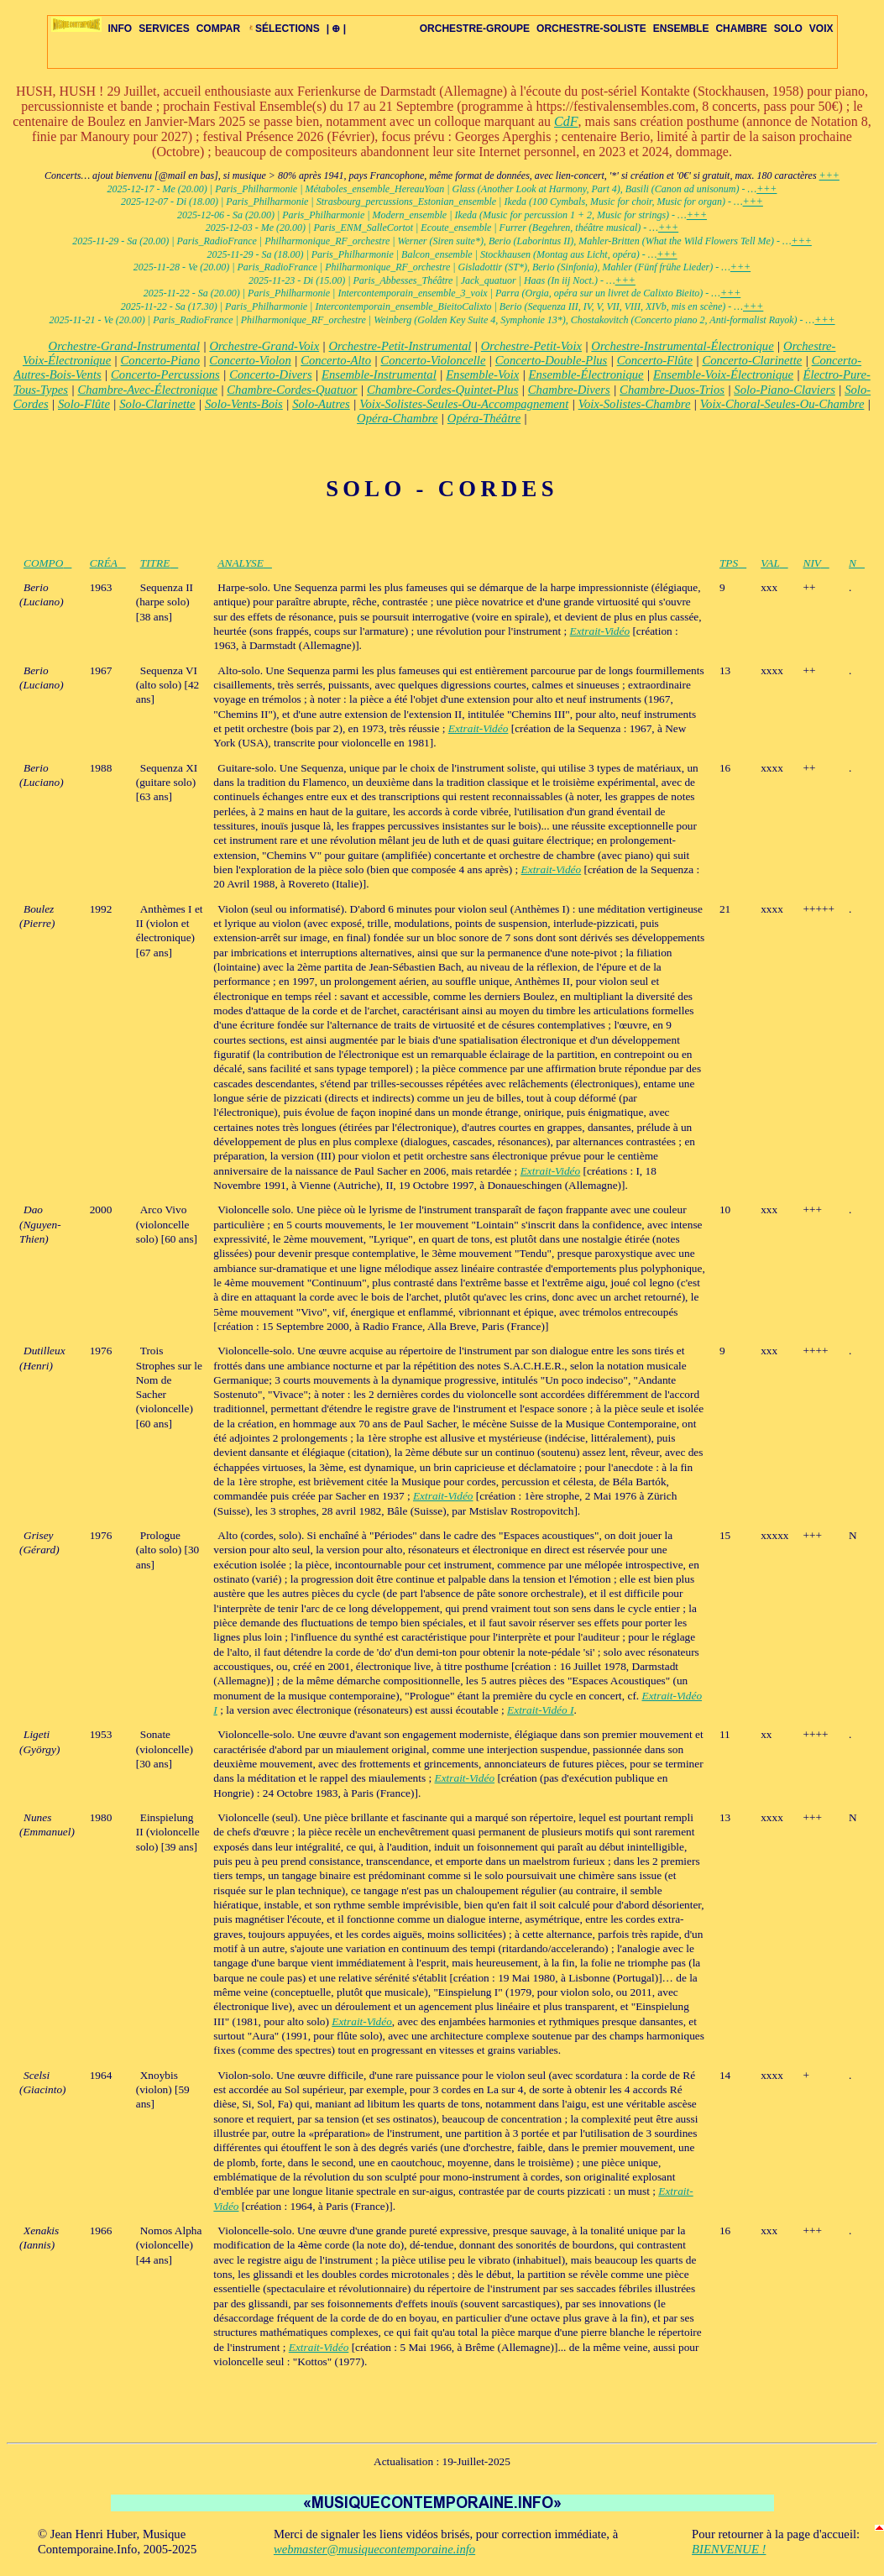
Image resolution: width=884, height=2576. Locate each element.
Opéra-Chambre (397, 418)
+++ (829, 175)
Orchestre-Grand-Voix (264, 346)
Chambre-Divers (569, 389)
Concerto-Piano (160, 360)
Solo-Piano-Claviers (784, 389)
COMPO (47, 563)
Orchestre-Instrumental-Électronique (682, 346)
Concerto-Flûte (655, 360)
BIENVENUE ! (729, 2549)
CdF (566, 121)
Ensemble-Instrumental (379, 374)
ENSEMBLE (681, 28)
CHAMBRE (740, 28)
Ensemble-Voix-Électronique (723, 374)
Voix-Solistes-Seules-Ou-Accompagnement (463, 404)
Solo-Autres (321, 404)
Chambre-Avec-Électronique (147, 389)
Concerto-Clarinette (752, 360)
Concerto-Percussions (165, 374)
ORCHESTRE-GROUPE (475, 28)
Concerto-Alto (336, 360)
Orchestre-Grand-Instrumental (124, 346)
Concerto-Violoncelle (432, 360)
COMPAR (218, 28)
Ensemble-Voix (482, 374)
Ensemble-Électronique (586, 374)
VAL (774, 563)
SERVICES (164, 28)
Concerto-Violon (249, 360)
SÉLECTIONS (283, 28)
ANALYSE (244, 563)
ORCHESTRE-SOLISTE (591, 28)
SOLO (788, 28)
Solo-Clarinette (157, 404)
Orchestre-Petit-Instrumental (400, 346)
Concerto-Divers (270, 374)
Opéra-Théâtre (483, 418)
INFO (120, 28)
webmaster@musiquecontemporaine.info (374, 2549)
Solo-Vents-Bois (244, 404)
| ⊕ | (336, 28)
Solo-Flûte (84, 404)
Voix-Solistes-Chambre (634, 404)
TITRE (159, 563)
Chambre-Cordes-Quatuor (292, 389)
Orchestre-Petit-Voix (531, 346)
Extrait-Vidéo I (540, 1710)
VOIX (821, 28)
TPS (732, 563)
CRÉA (108, 563)
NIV (816, 563)
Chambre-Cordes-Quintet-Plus (442, 389)
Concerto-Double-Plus (551, 360)
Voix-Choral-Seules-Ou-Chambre (782, 404)
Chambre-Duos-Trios (672, 389)
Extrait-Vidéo (600, 631)
